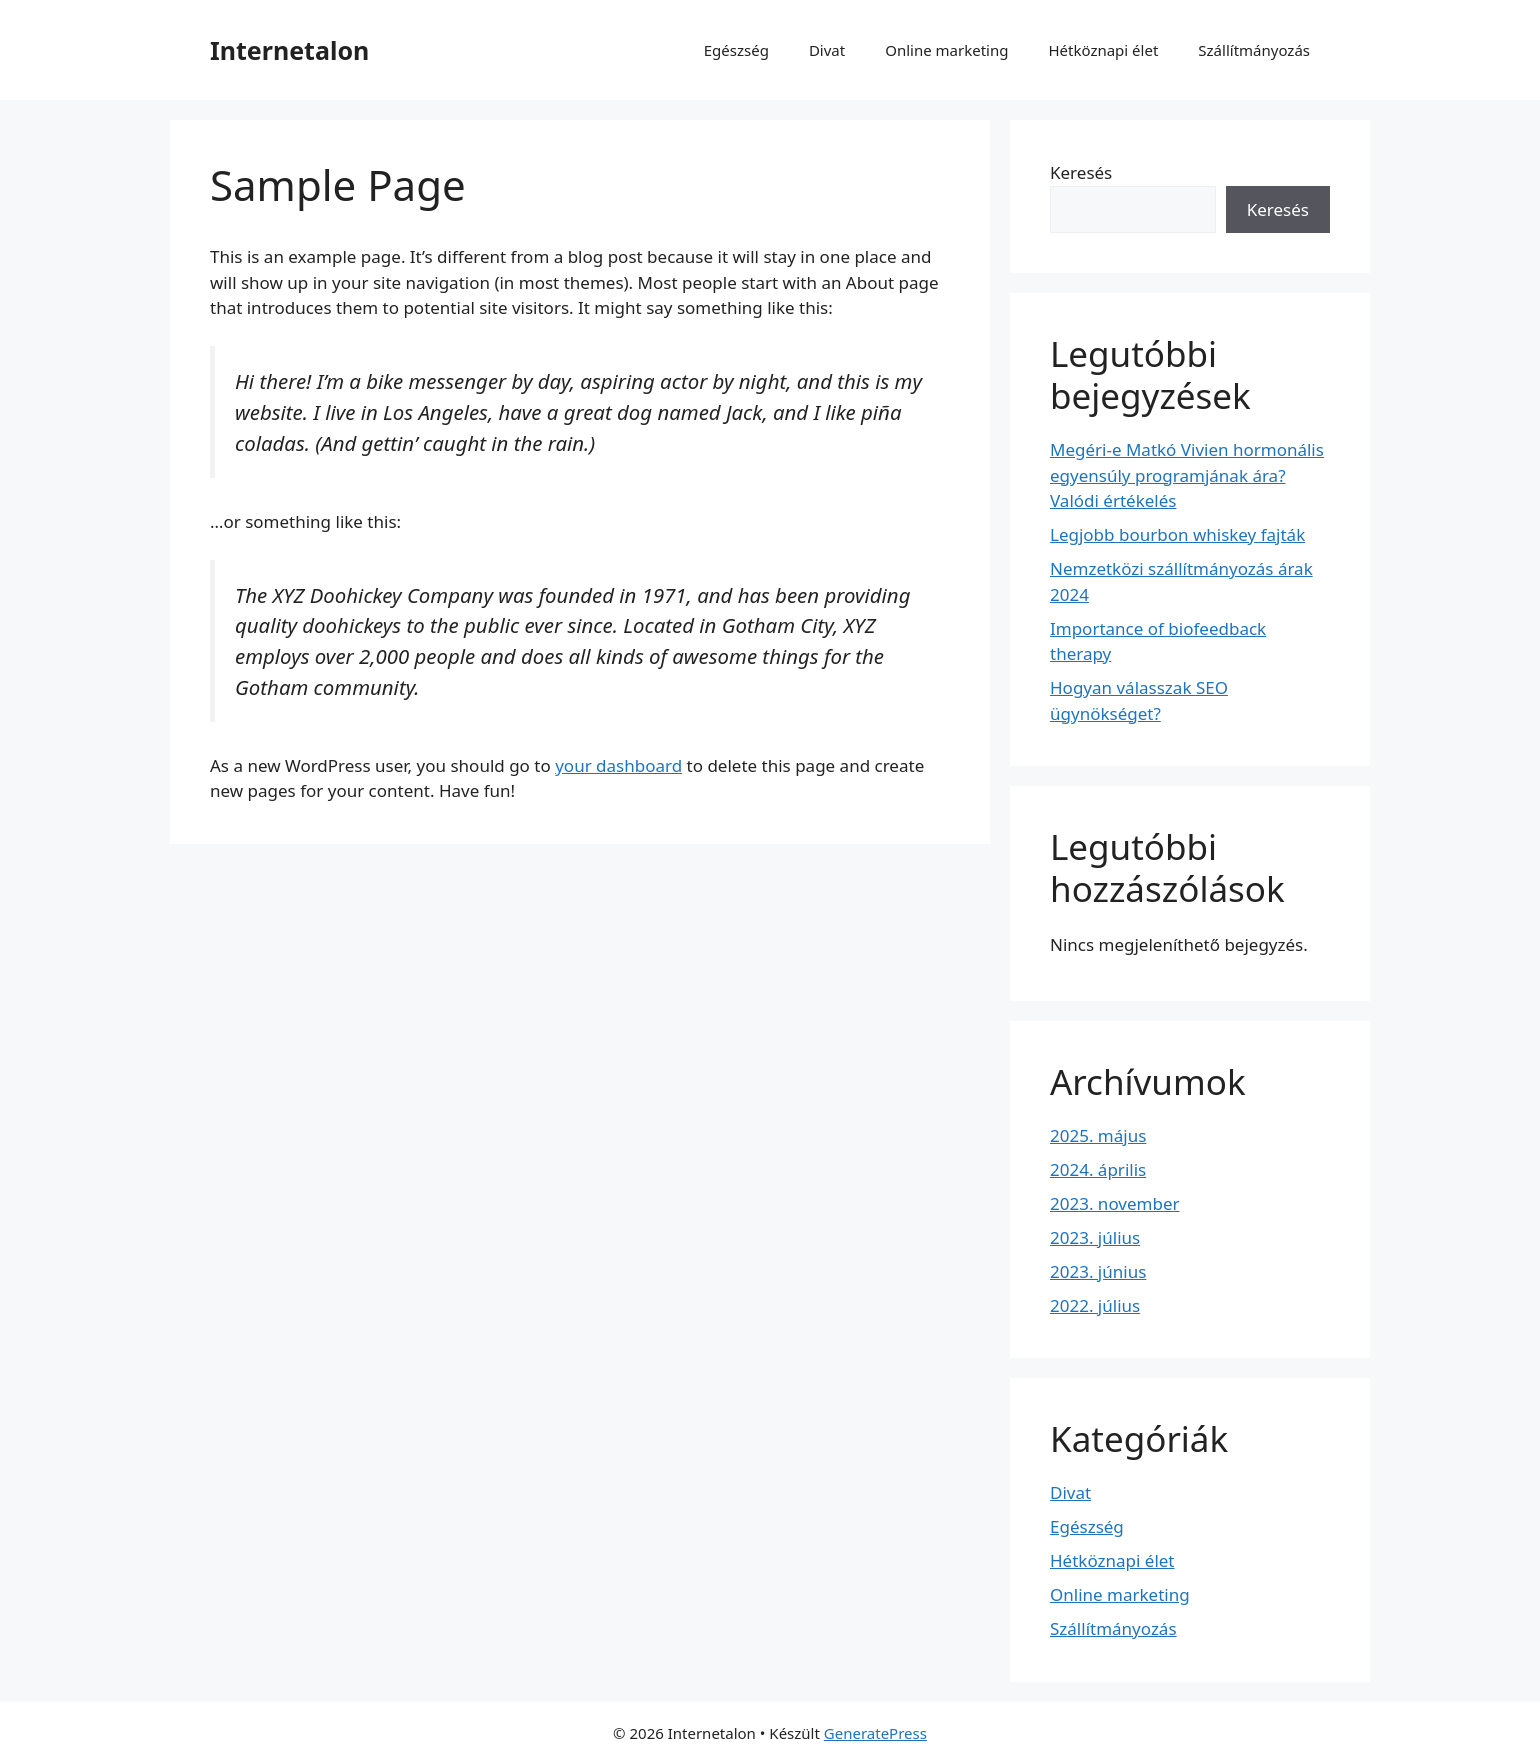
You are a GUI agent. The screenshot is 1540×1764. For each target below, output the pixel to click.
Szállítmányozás (1254, 50)
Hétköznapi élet (1103, 50)
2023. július (1095, 1237)
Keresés (1081, 172)
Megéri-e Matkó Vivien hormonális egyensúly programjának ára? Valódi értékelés (1187, 475)
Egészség (736, 50)
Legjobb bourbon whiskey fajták (1177, 534)
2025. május (1098, 1135)
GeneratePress (875, 1733)
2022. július (1095, 1305)
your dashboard (618, 765)
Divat (827, 50)
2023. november (1115, 1203)
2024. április (1098, 1169)
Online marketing (946, 50)
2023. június (1098, 1271)
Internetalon (289, 50)
